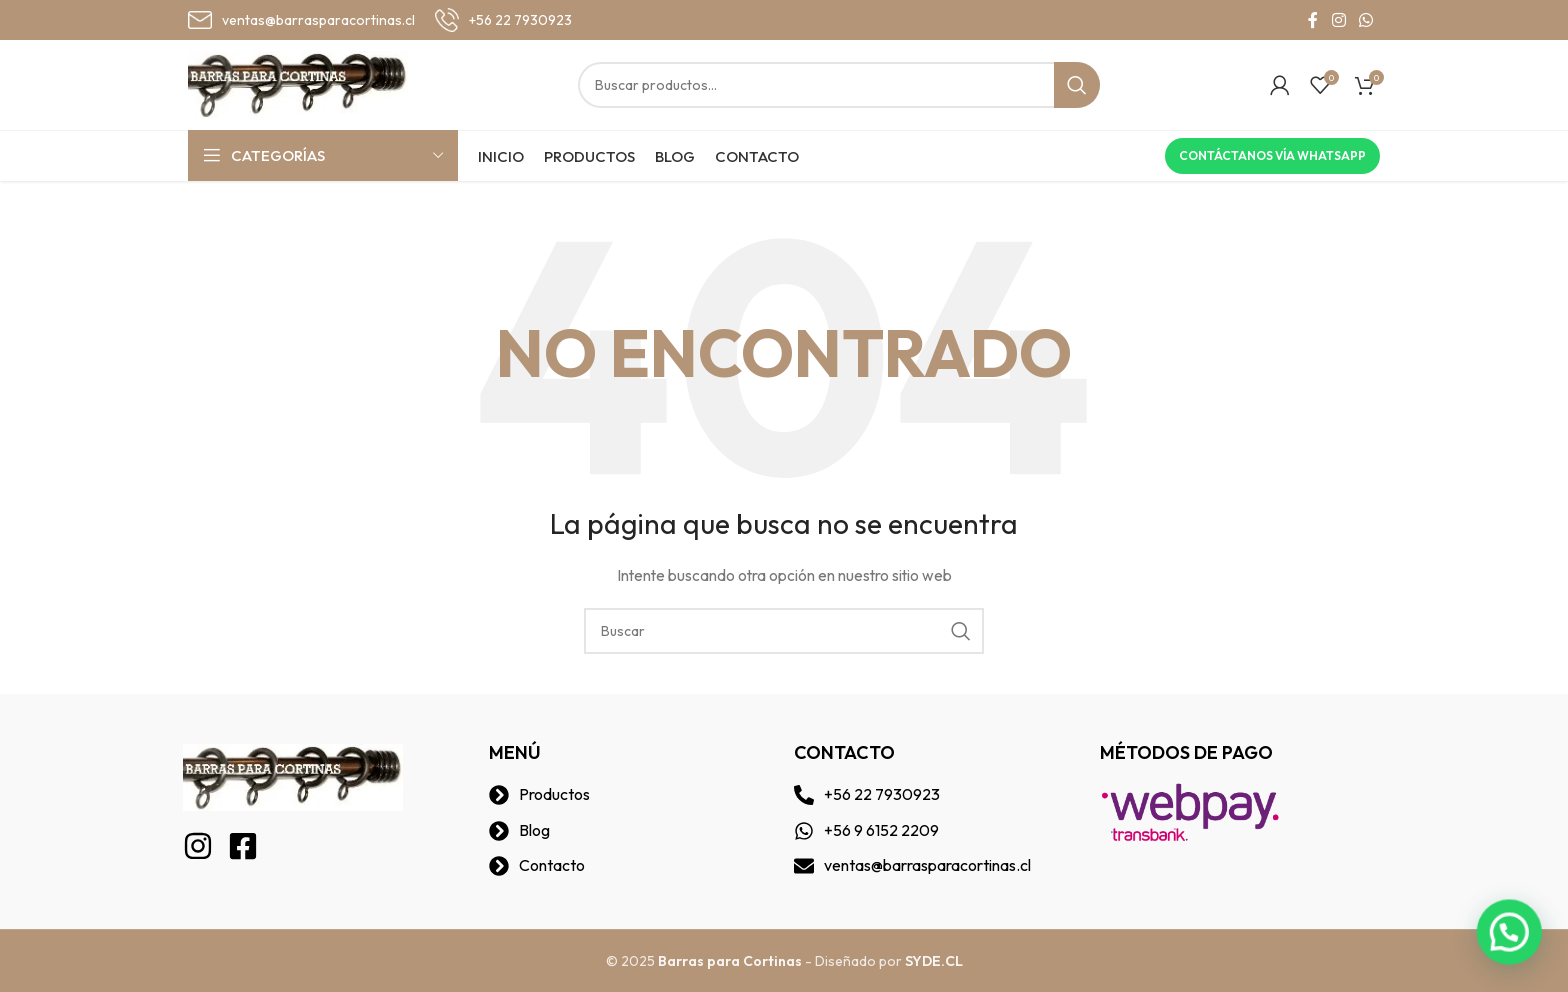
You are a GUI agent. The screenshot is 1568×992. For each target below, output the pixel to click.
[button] (1518, 956)
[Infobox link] (301, 20)
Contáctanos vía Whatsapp (1272, 155)
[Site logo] (298, 83)
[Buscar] (839, 85)
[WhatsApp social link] (1366, 20)
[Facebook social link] (1313, 20)
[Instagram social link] (1338, 20)
